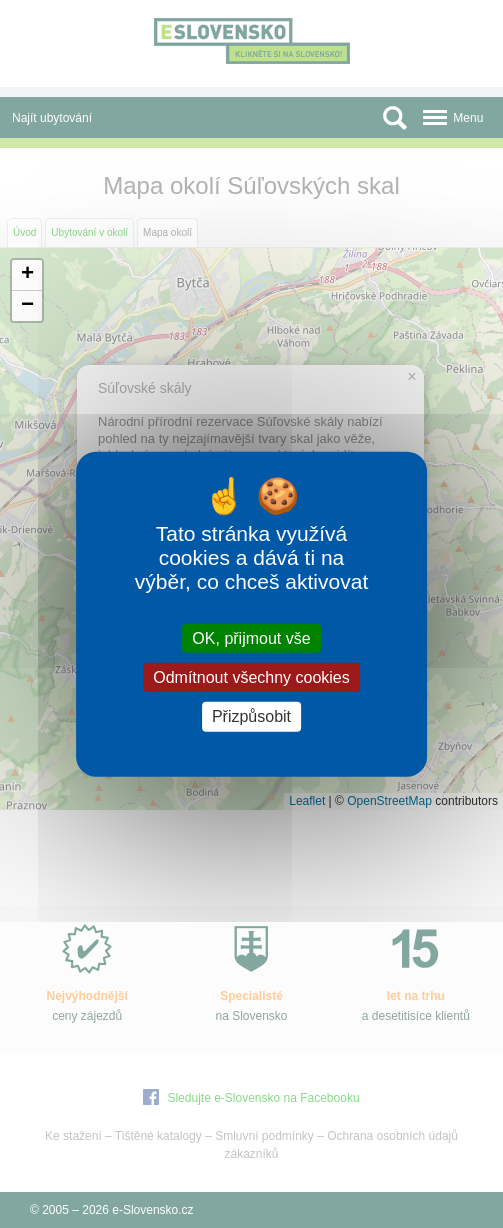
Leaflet (307, 801)
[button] (27, 275)
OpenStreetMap (389, 801)
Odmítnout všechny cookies (251, 677)
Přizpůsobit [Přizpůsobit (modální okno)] (251, 716)
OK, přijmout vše (251, 638)
